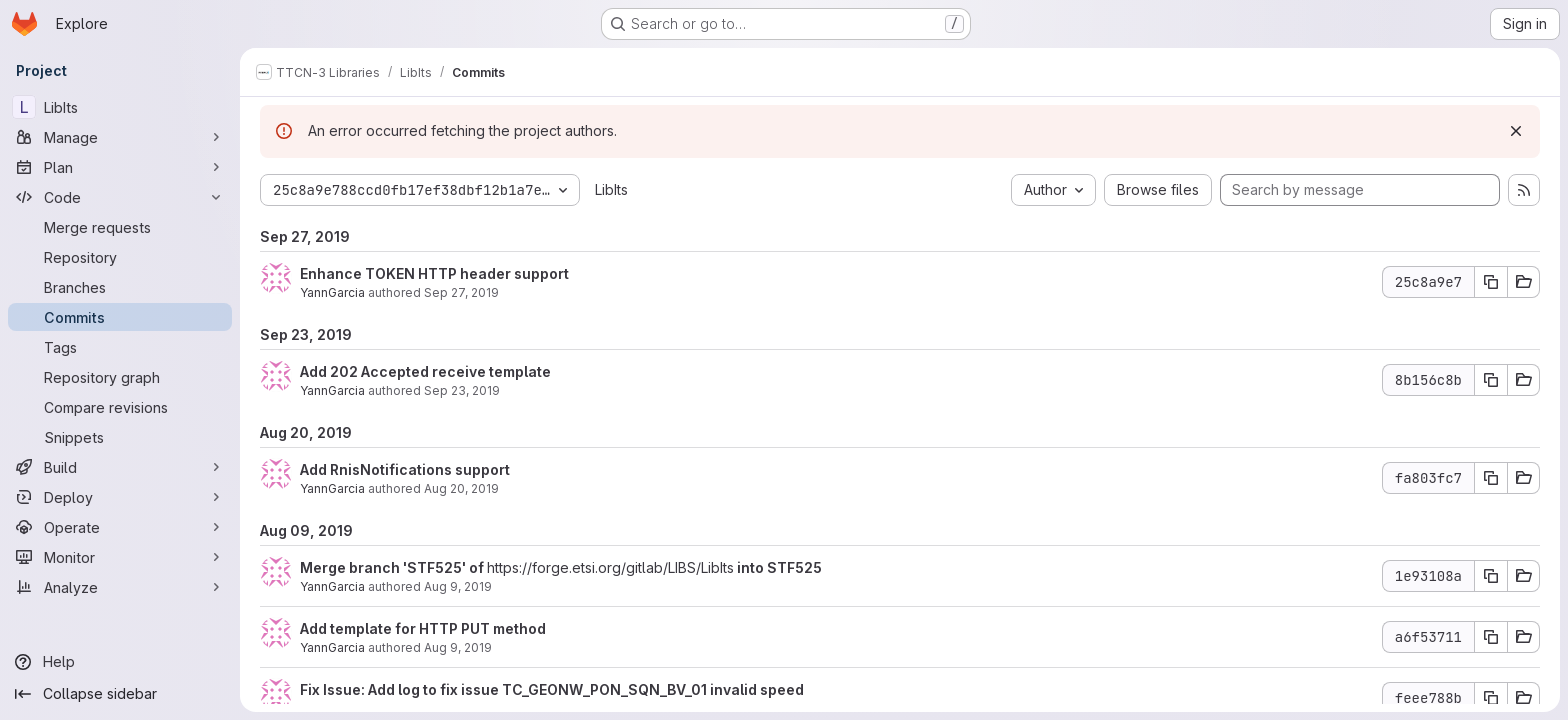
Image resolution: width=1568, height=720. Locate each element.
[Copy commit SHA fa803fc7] (1491, 478)
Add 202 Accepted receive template (425, 371)
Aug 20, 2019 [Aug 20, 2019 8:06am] (461, 488)
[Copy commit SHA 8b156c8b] (1491, 380)
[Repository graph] (120, 377)
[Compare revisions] (120, 407)
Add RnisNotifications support (405, 469)
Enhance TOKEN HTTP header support (434, 273)
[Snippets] (120, 437)
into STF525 (778, 567)
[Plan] (120, 167)
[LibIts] (120, 107)
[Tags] (120, 347)
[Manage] (120, 137)
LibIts (611, 189)
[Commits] (120, 317)
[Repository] (120, 257)
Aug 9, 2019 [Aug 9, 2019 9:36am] (458, 647)
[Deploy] (120, 497)
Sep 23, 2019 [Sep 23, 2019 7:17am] (462, 390)
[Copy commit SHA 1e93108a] (1491, 576)
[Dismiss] (1516, 131)
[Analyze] (120, 587)
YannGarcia (332, 292)
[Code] (120, 197)
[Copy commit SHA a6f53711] (1491, 637)
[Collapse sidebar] (120, 694)
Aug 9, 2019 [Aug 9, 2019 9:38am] (458, 586)
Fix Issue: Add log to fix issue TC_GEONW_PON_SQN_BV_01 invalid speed (552, 689)
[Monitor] (120, 557)
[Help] (120, 662)
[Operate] (120, 527)
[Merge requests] (120, 227)
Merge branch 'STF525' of (393, 567)
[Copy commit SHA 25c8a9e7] (1491, 282)
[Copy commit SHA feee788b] (1491, 698)
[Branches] (120, 287)
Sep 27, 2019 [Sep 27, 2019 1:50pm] (461, 292)
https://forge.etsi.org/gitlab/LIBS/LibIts (610, 567)
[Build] (120, 467)
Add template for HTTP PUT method (423, 628)
